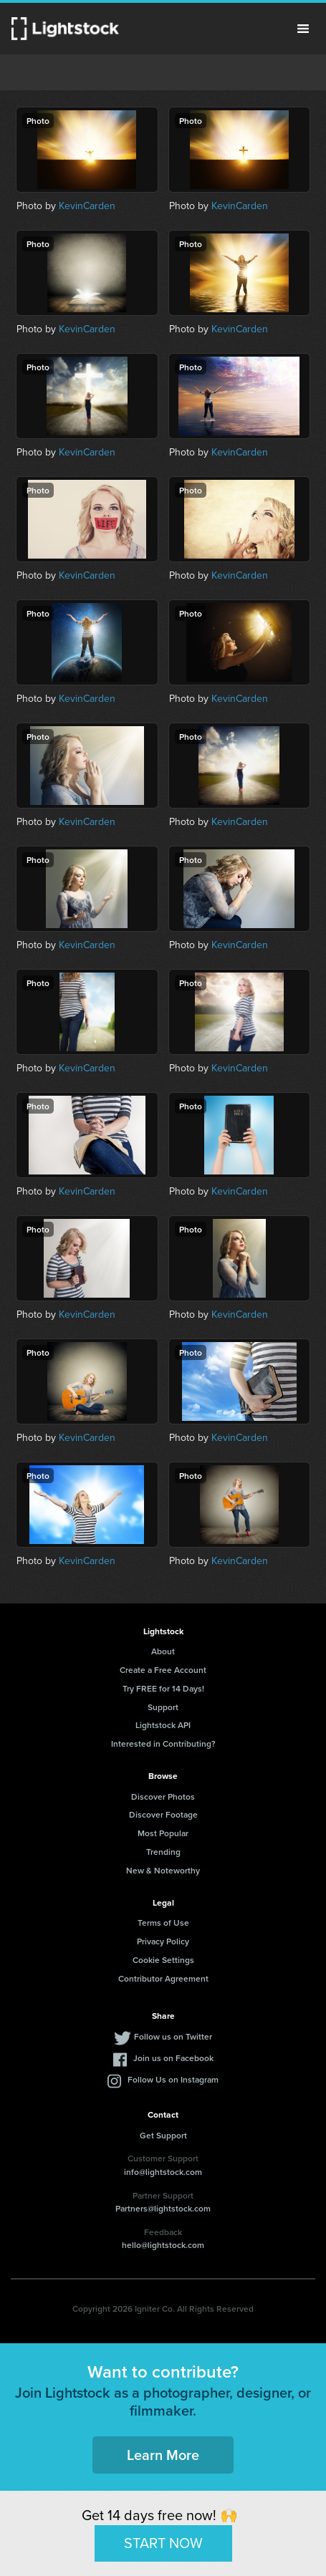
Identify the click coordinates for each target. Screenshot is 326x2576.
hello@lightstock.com (163, 2245)
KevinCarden (87, 205)
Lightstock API (163, 1725)
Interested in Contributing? (163, 1743)
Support (163, 1707)
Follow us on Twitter (173, 2036)
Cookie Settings (163, 1960)
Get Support (163, 2135)
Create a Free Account (163, 1670)
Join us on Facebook (173, 2058)
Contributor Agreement (163, 1978)
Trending (163, 1852)
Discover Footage (163, 1814)
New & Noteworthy (163, 1870)
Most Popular (163, 1833)
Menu (303, 28)
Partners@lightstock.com (163, 2208)
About (163, 1651)
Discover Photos (163, 1796)
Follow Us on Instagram (173, 2079)
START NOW (163, 2543)
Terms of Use (163, 1922)
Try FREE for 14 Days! (163, 1688)
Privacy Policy (163, 1941)
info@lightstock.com (163, 2172)
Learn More (163, 2454)
